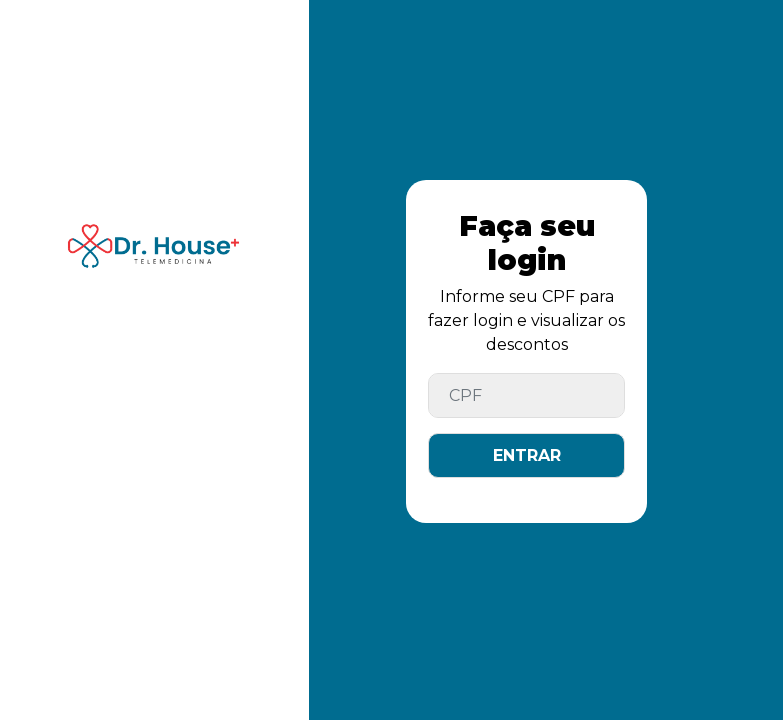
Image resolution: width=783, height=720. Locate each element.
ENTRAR (527, 455)
